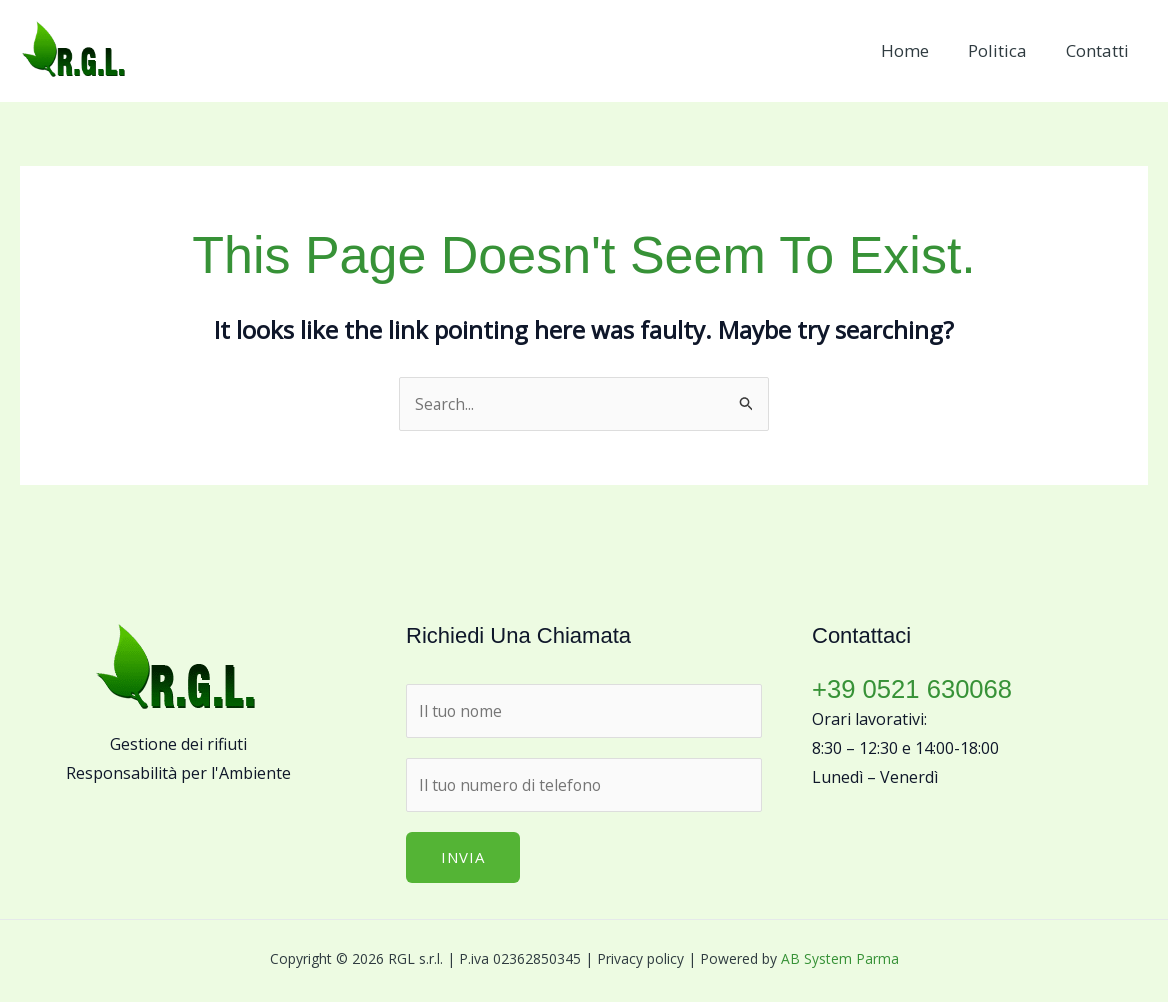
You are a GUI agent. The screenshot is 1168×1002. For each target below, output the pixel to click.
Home (917, 50)
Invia (463, 859)
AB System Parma (840, 960)
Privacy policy (640, 960)
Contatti (1099, 50)
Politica (1004, 50)
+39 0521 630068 (913, 689)
